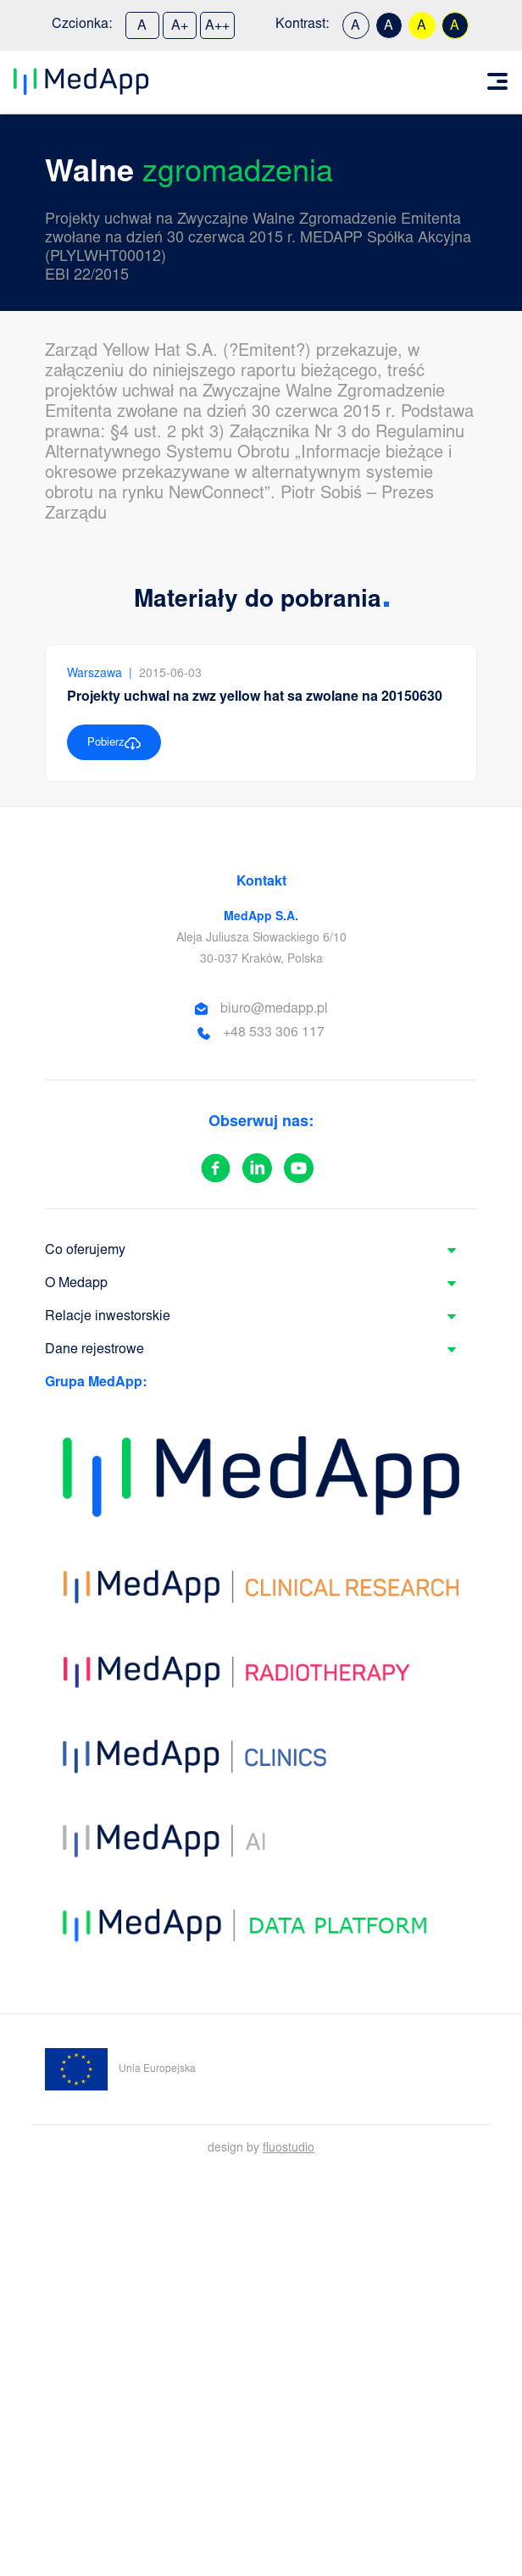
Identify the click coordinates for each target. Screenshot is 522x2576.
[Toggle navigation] (497, 81)
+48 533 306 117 (274, 1033)
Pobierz (114, 743)
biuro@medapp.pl (274, 1009)
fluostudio (288, 2149)
